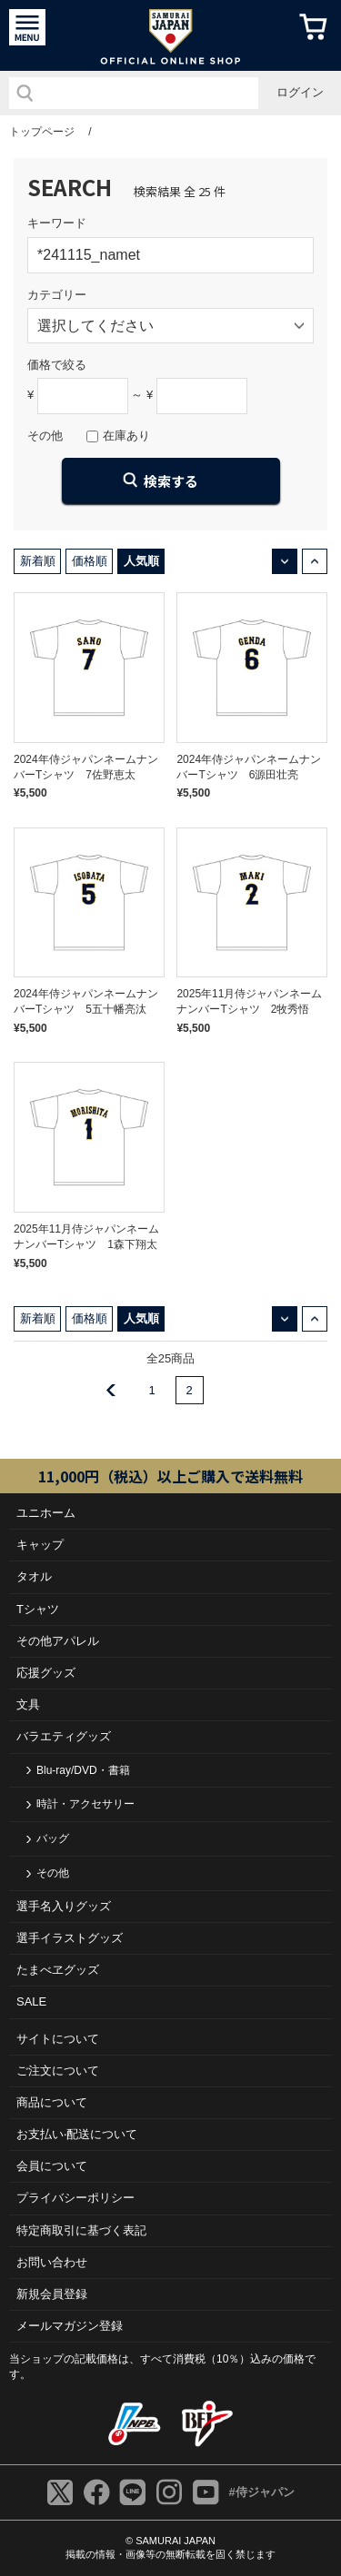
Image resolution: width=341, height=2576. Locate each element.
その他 (52, 1873)
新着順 (37, 561)
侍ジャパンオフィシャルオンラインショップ (170, 35)
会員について (51, 2166)
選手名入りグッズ (63, 1906)
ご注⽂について (57, 2070)
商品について (51, 2102)
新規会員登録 (51, 2294)
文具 (28, 1704)
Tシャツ (37, 1609)
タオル (34, 1576)
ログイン (300, 92)
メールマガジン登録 (69, 2326)
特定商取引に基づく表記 (81, 2230)
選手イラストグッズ (69, 1938)
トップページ (42, 131)
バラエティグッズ (63, 1736)
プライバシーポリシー (75, 2197)
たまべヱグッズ (57, 1970)
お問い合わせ (51, 2262)
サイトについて (57, 2039)
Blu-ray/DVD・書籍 (83, 1770)
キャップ (40, 1544)
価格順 (89, 561)
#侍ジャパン (261, 2492)
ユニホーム (45, 1513)
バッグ (52, 1838)
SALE (31, 2001)
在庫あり (126, 435)
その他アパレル (57, 1641)
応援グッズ (45, 1672)
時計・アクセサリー (85, 1804)
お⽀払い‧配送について (76, 2134)
